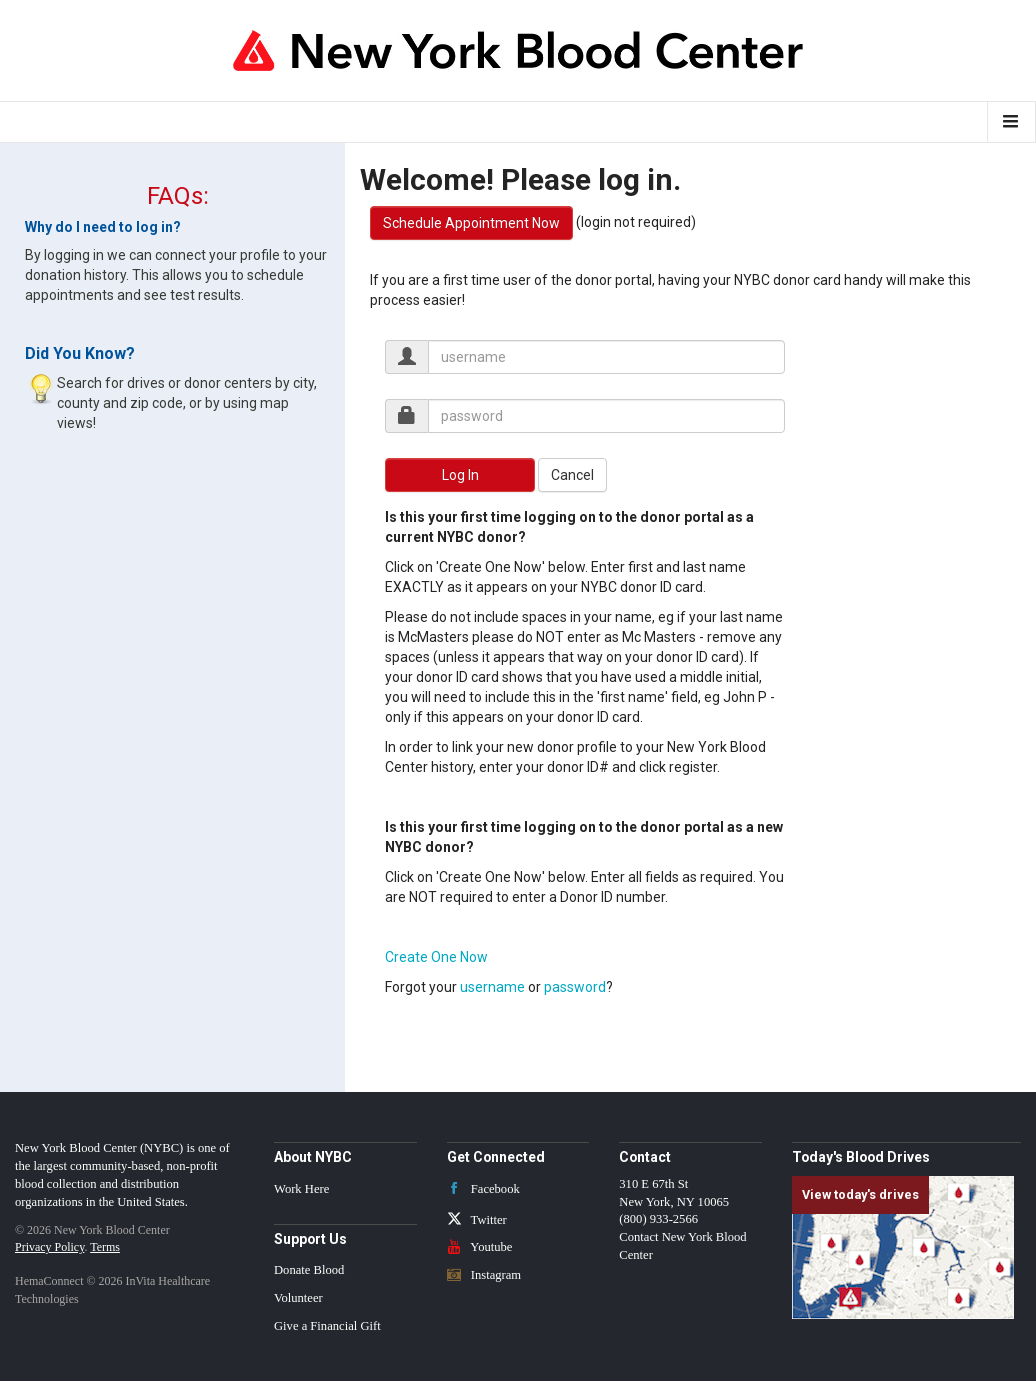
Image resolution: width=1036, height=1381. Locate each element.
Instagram (484, 1275)
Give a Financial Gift (327, 1326)
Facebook (483, 1189)
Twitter (477, 1220)
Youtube (480, 1247)
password (575, 987)
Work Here (301, 1189)
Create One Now (436, 957)
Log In (460, 475)
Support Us (310, 1239)
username (492, 987)
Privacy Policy (49, 1247)
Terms (105, 1247)
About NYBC (313, 1157)
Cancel (572, 475)
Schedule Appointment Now (471, 223)
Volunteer (298, 1298)
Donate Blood (309, 1270)
